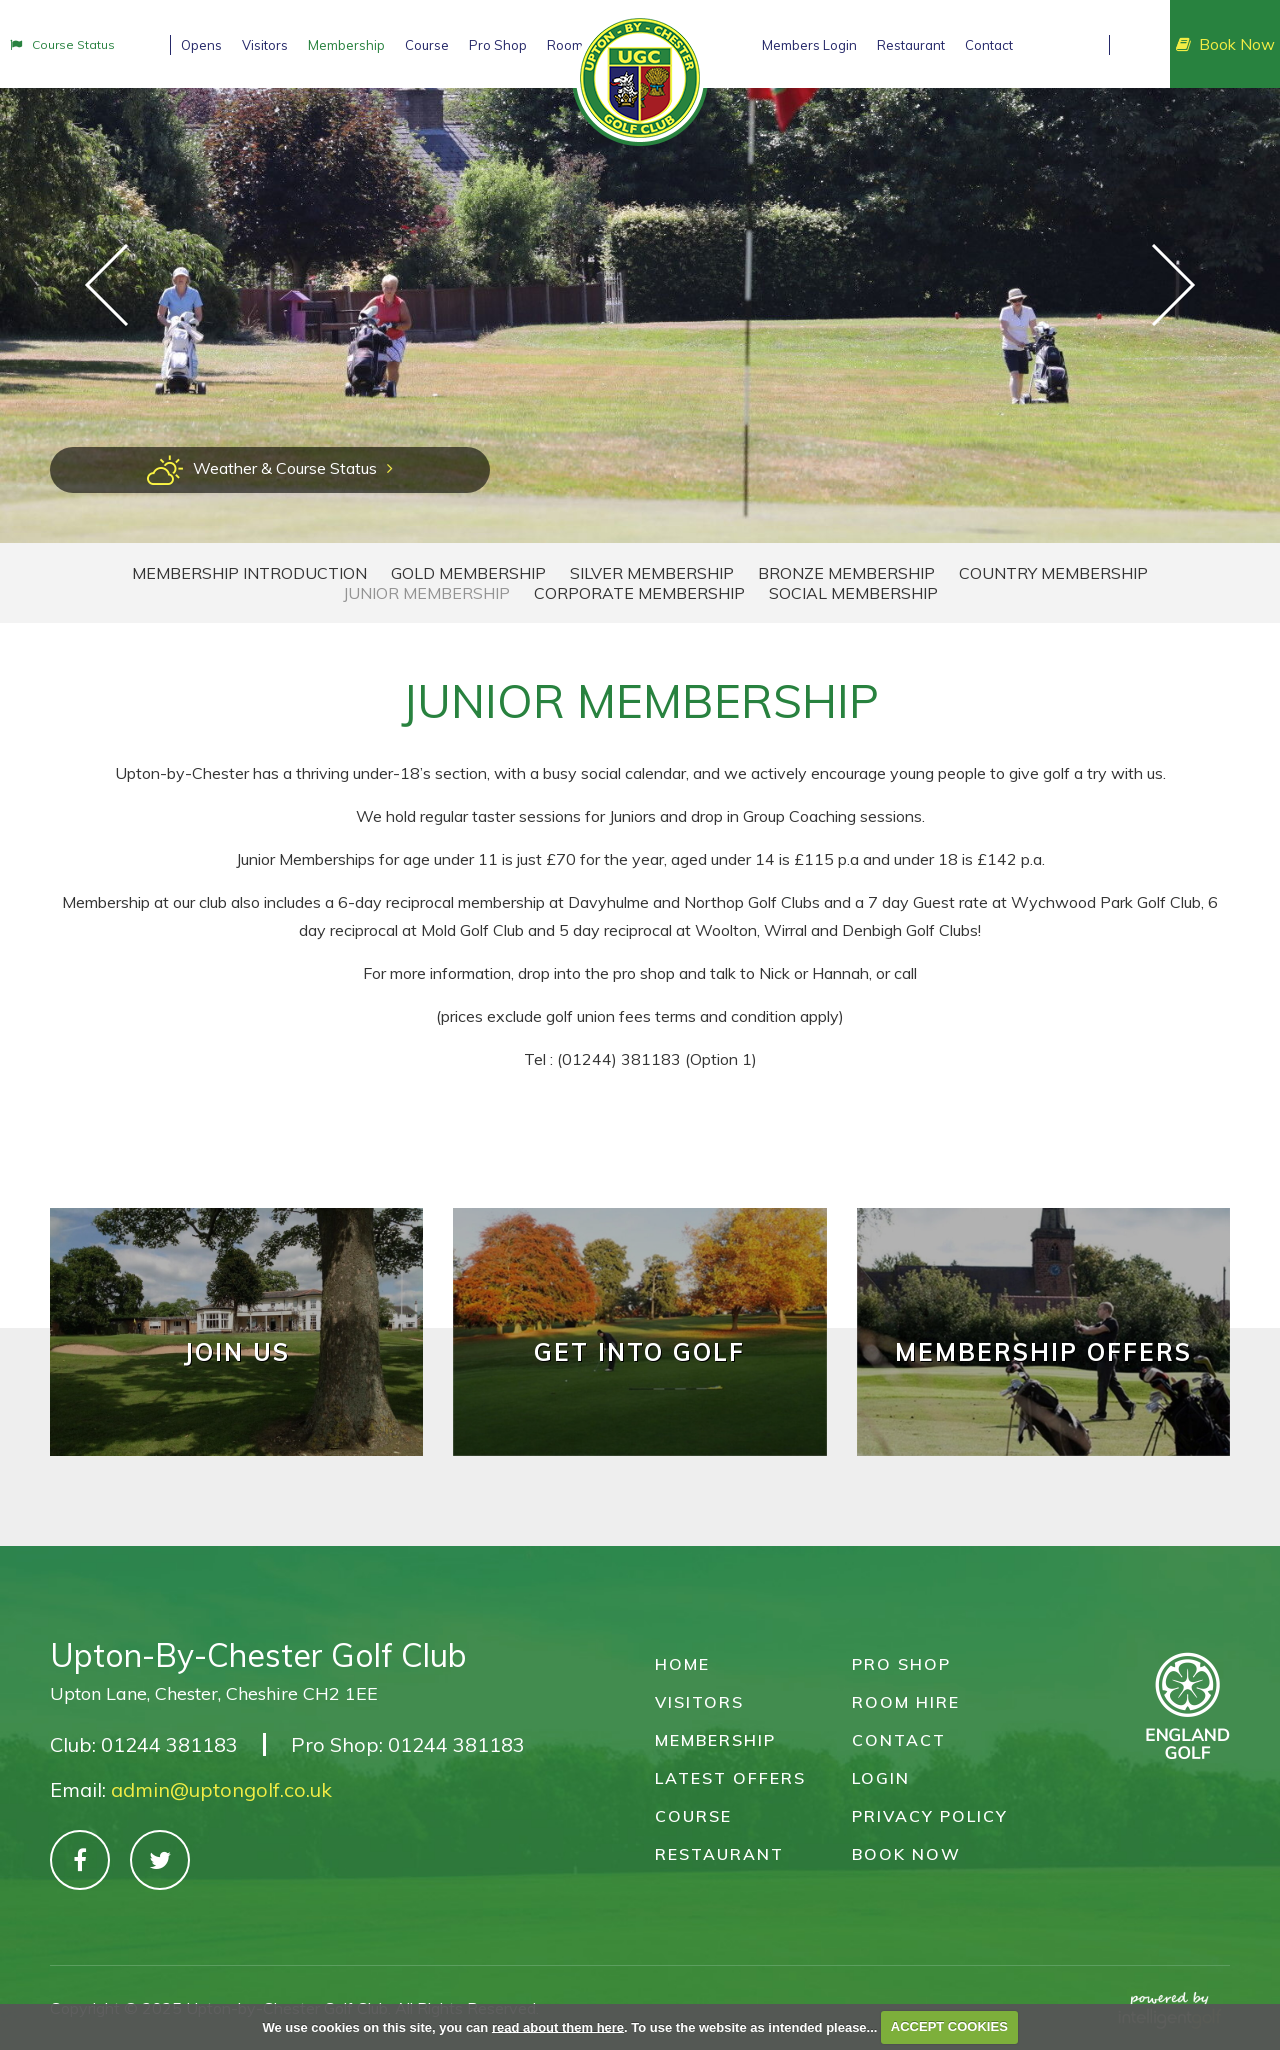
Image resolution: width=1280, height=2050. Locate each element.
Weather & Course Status (270, 468)
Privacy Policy (930, 1816)
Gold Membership (468, 573)
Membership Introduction (249, 573)
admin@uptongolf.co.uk (221, 1789)
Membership (715, 1740)
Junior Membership (426, 593)
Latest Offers (730, 1778)
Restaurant (719, 1854)
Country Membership (1053, 573)
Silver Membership (652, 573)
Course (693, 1816)
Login (881, 1778)
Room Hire (906, 1702)
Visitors (699, 1702)
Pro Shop (901, 1664)
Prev (106, 285)
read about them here (558, 2026)
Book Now (1225, 44)
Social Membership (853, 593)
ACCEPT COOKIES (949, 2026)
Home (682, 1664)
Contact (899, 1740)
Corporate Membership (639, 593)
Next (1173, 285)
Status (62, 44)
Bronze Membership (846, 573)
